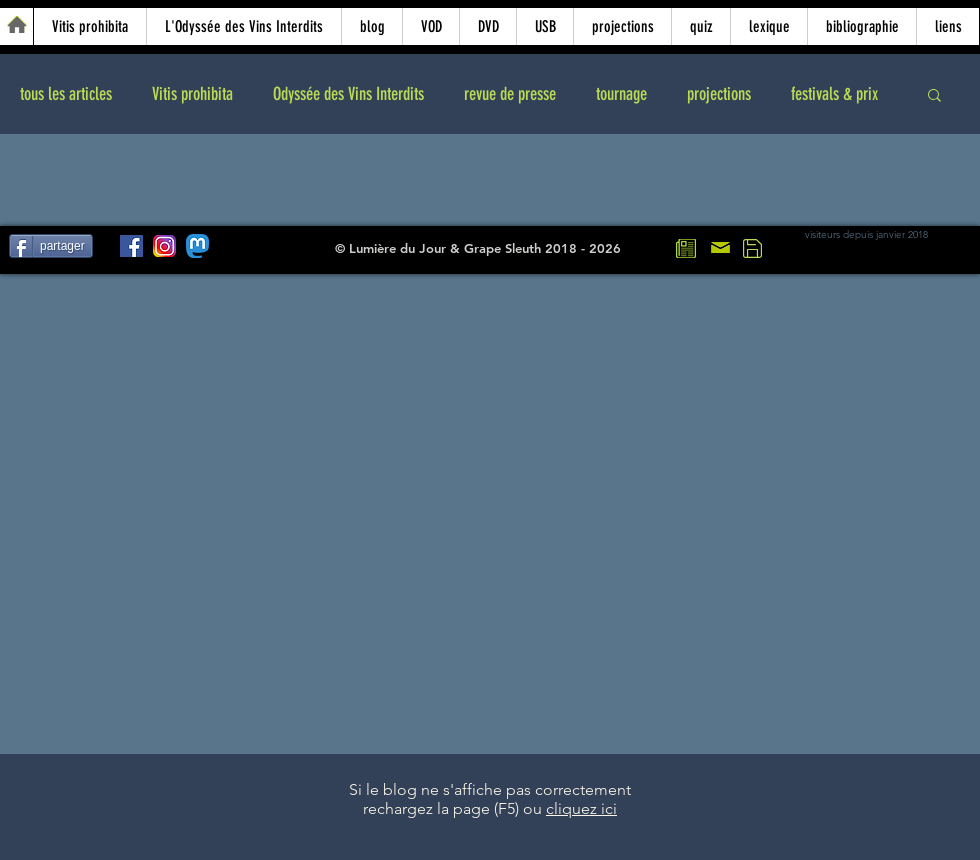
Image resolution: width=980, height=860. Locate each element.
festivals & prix (834, 94)
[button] (934, 96)
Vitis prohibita (192, 94)
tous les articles (66, 94)
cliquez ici (581, 808)
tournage (621, 94)
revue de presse (510, 94)
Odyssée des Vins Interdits (348, 94)
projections (719, 94)
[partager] (51, 246)
